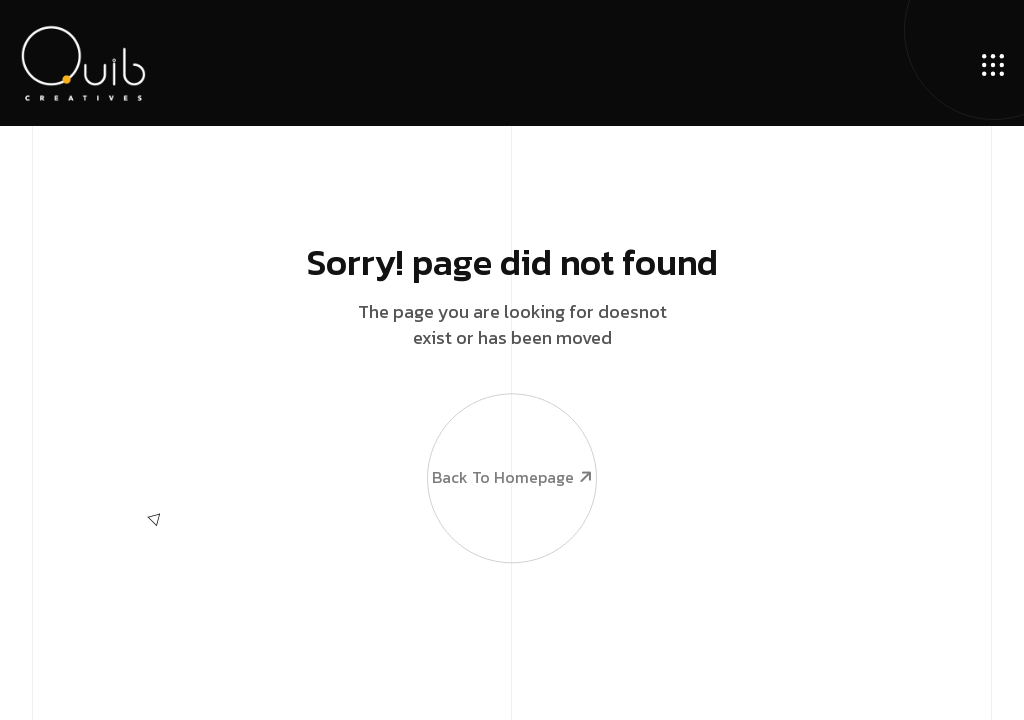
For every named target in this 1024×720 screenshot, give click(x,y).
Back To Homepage (511, 440)
